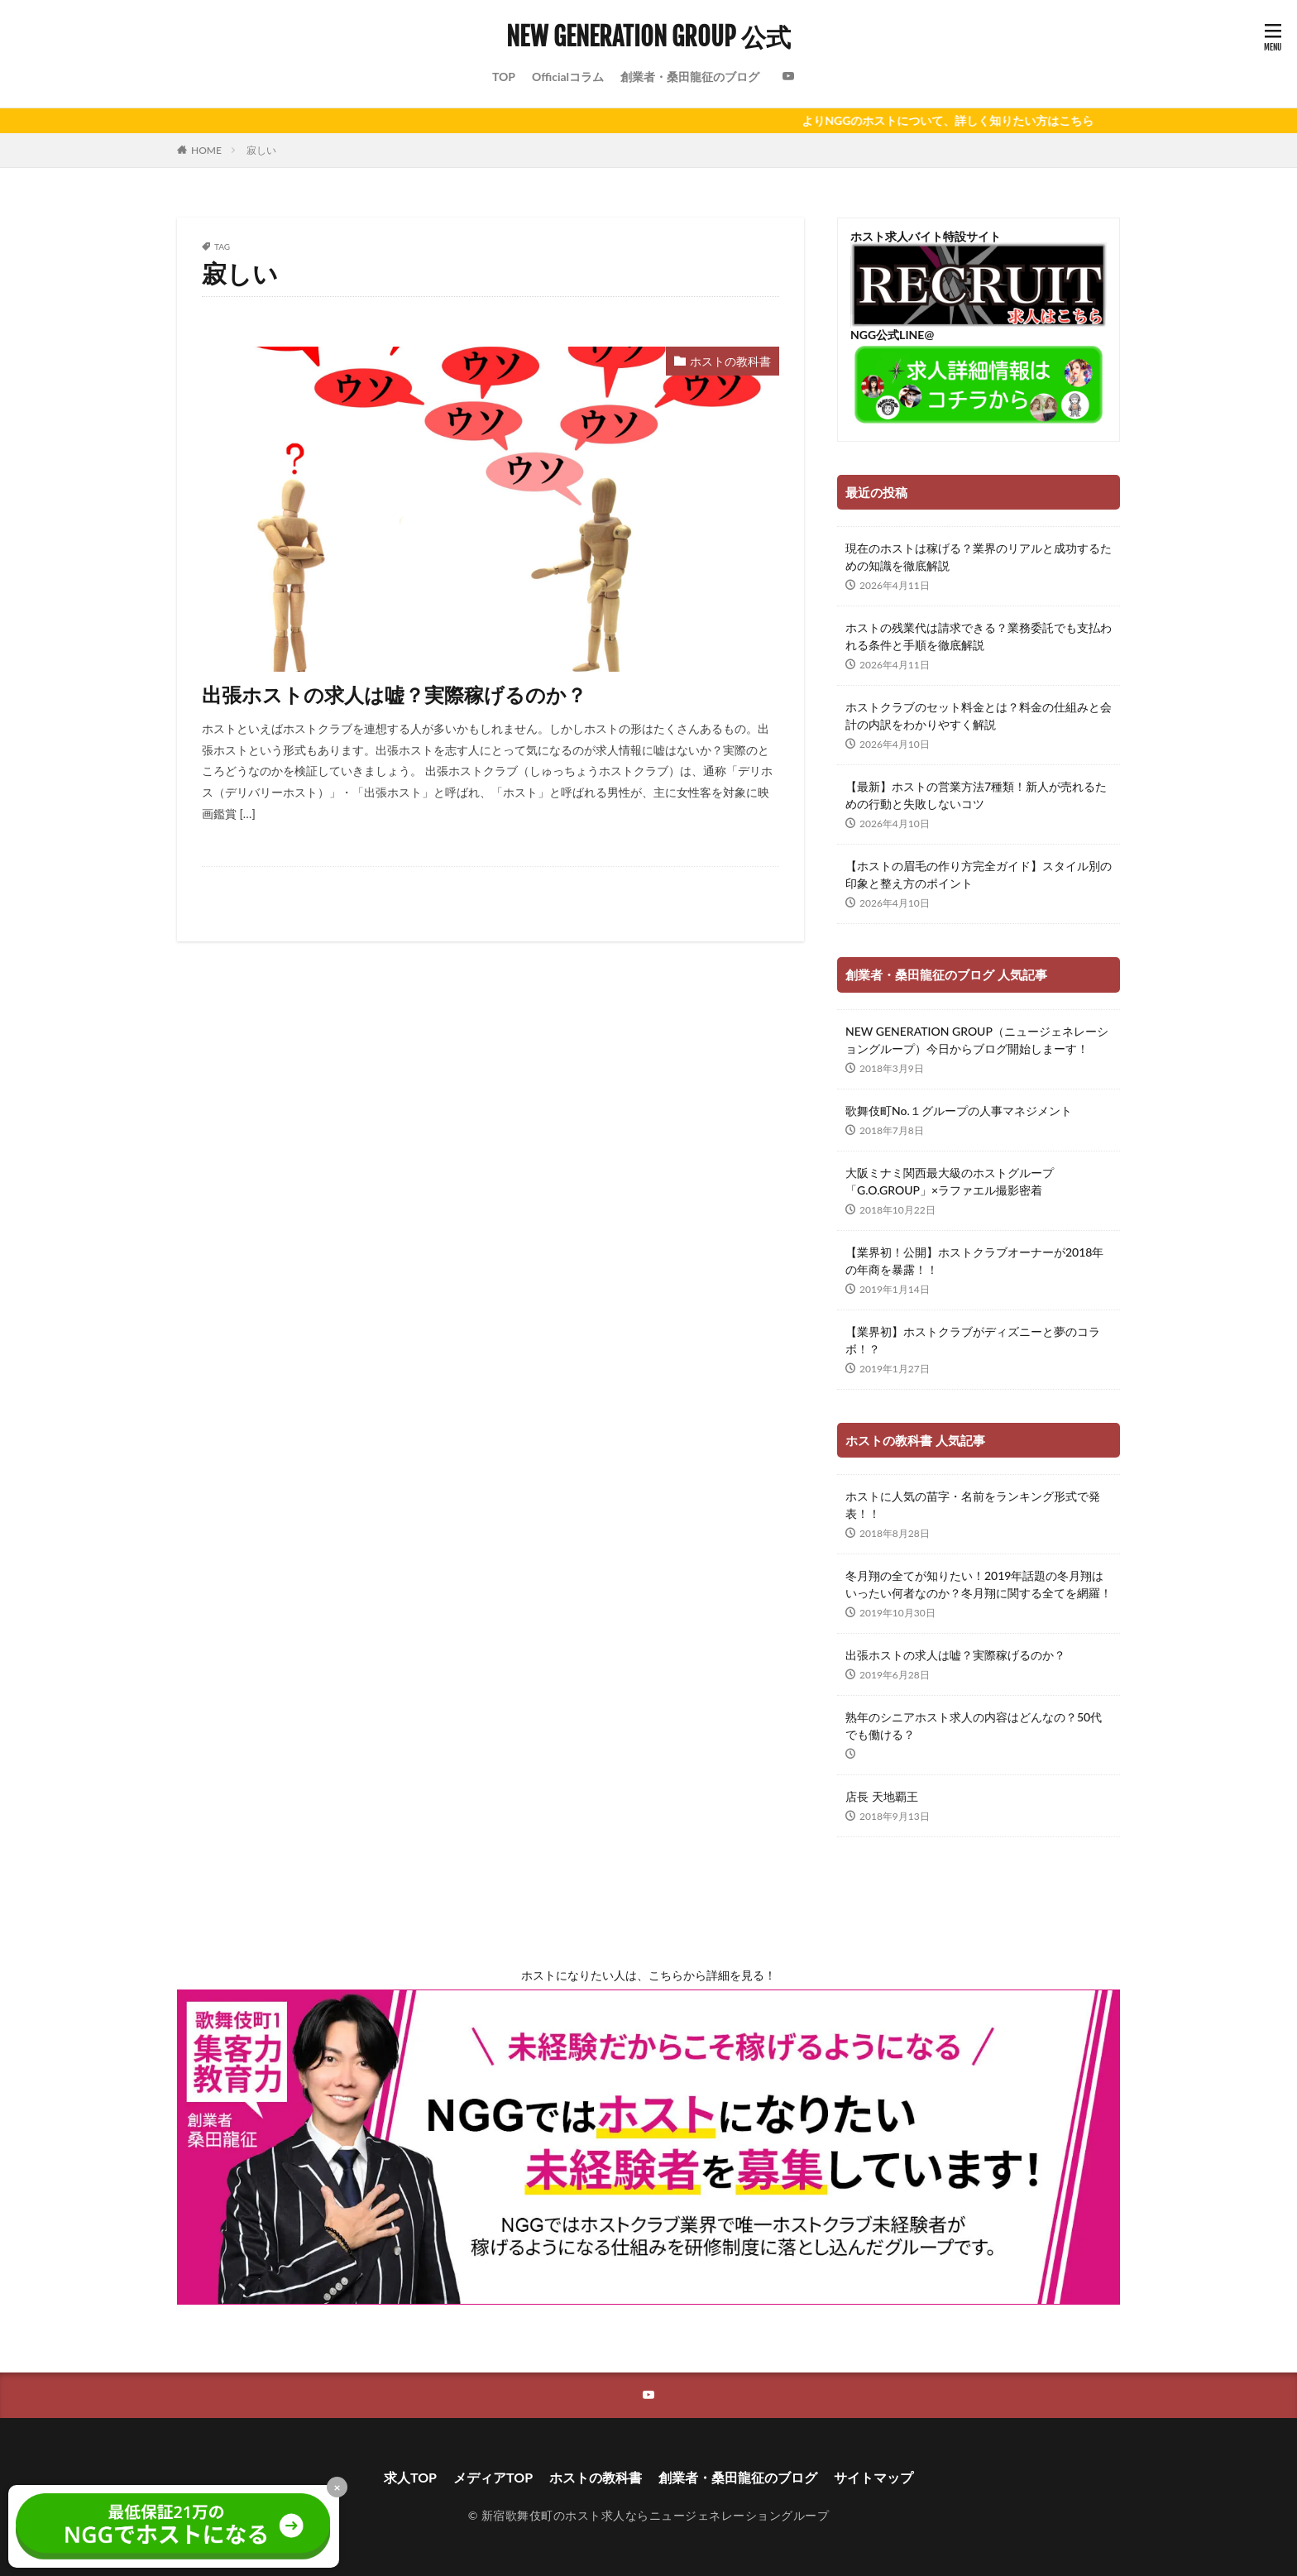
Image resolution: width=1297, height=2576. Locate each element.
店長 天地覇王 (881, 1796)
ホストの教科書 (730, 361)
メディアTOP (493, 2477)
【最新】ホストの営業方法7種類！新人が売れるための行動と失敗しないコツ (976, 795)
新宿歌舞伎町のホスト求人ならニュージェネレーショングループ (655, 2515)
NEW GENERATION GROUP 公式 (648, 37)
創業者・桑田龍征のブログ (689, 76)
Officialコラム (568, 76)
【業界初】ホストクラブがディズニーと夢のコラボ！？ (972, 1340)
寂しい (261, 150)
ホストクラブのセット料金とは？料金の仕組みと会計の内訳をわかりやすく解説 (978, 715)
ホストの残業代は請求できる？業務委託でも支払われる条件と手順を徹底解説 (978, 636)
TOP (503, 76)
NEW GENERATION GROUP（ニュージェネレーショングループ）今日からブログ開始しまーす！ (976, 1040)
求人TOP (410, 2477)
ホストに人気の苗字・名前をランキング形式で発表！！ (972, 1504)
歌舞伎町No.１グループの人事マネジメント (958, 1111)
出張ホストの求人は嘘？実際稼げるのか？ (394, 694)
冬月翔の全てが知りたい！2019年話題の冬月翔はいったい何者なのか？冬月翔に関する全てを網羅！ (978, 1584)
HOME (206, 150)
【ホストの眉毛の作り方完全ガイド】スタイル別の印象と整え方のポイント (978, 874)
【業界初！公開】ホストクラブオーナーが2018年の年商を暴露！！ (974, 1260)
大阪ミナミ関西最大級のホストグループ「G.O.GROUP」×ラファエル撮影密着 (949, 1181)
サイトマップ (873, 2477)
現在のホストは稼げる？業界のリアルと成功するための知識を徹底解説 (978, 556)
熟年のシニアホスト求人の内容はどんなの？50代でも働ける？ (973, 1725)
